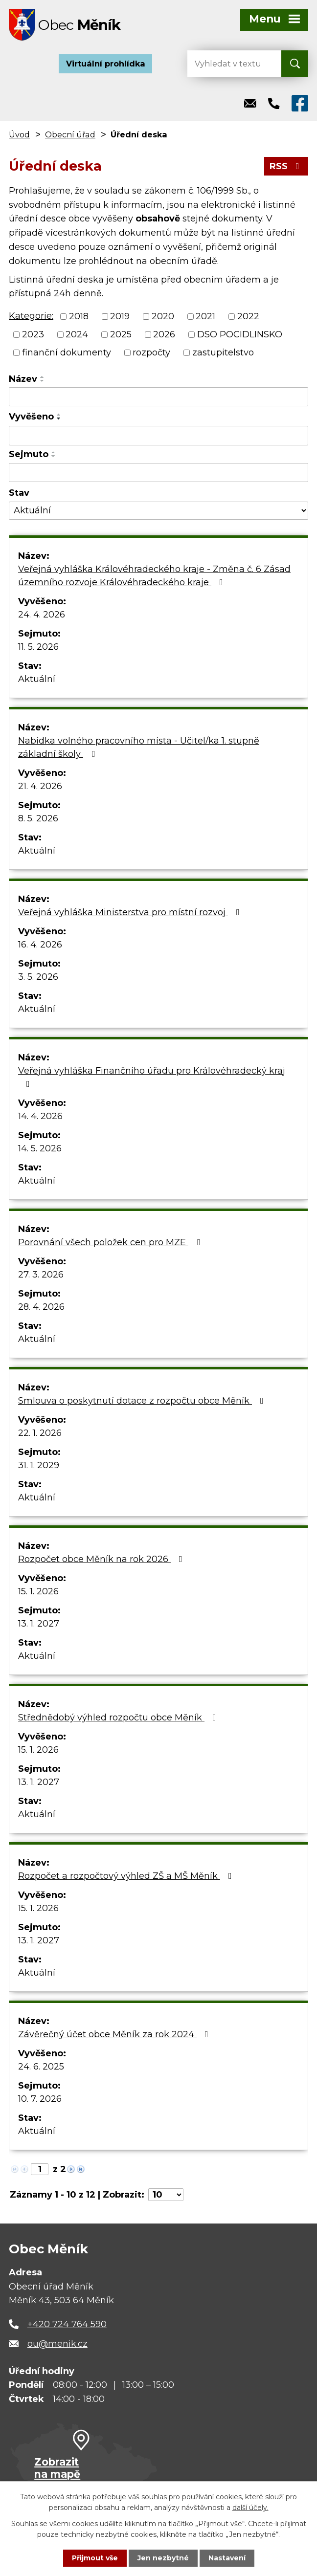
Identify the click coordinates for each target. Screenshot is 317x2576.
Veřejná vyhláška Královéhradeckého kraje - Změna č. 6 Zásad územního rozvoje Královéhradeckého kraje (154, 576)
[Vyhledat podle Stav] (158, 511)
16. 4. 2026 (40, 944)
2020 (163, 316)
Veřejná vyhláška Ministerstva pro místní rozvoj (131, 912)
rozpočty (151, 352)
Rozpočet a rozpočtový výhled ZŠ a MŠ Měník (127, 1876)
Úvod (19, 134)
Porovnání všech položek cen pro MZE (111, 1242)
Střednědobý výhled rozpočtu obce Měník (119, 1717)
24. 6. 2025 (41, 2066)
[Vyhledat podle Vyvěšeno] (158, 435)
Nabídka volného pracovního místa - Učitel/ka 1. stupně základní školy (138, 747)
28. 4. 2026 (41, 1306)
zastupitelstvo (223, 352)
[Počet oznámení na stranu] (165, 2194)
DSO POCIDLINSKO (239, 334)
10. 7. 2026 (40, 2098)
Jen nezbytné (163, 2558)
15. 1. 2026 (38, 1591)
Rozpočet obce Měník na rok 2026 (102, 1559)
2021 (205, 316)
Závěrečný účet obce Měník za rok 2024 (115, 2034)
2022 (248, 316)
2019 (120, 316)
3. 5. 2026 (38, 976)
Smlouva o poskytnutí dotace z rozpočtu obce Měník (143, 1400)
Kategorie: (31, 315)
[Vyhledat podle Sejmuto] (158, 473)
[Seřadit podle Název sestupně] (42, 381)
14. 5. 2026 (40, 1148)
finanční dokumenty (66, 352)
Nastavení (227, 2558)
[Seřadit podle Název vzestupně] (42, 377)
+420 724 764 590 (67, 2324)
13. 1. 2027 (38, 1623)
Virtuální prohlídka (105, 63)
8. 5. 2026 (38, 818)
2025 (121, 334)
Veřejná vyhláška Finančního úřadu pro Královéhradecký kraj (151, 1076)
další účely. (250, 2507)
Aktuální (36, 679)
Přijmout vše (95, 2558)
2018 (79, 316)
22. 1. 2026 (40, 1433)
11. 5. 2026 (38, 646)
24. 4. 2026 (41, 614)
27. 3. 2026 (41, 1274)
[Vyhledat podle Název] (158, 397)
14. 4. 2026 (40, 1116)
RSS (286, 166)
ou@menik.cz (57, 2343)
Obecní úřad (70, 134)
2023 (33, 334)
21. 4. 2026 (40, 786)
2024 (77, 334)
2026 (164, 334)
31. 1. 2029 (38, 1465)
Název (23, 379)
